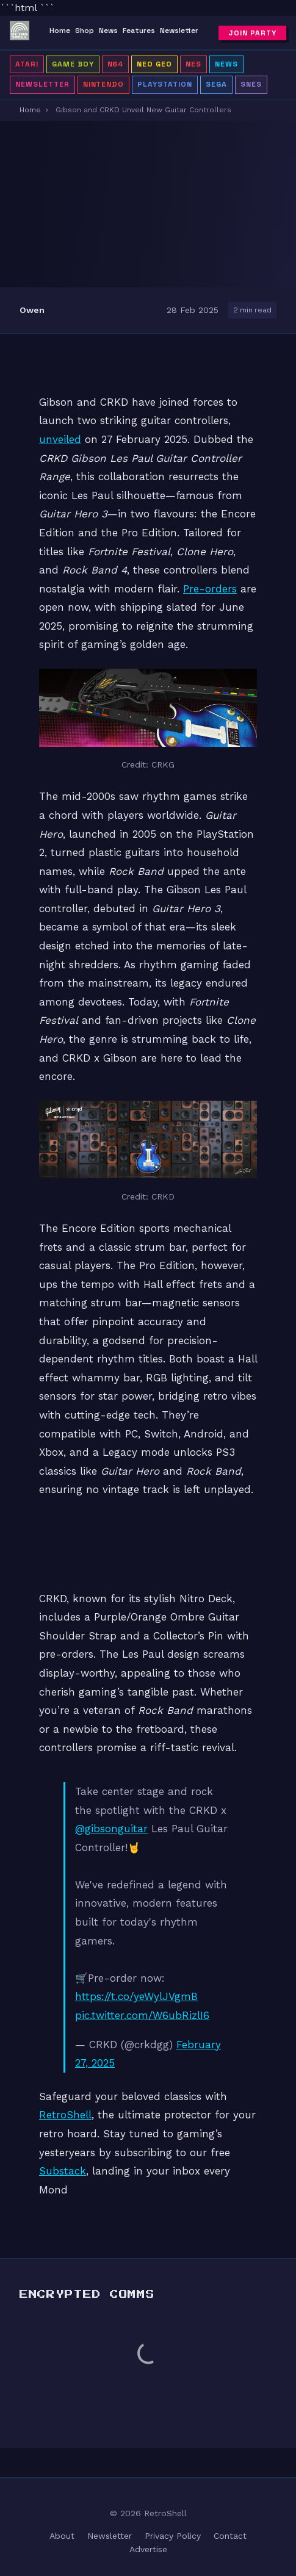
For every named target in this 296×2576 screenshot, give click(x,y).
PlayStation (164, 84)
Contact (230, 2536)
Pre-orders (210, 589)
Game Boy (73, 64)
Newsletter (179, 30)
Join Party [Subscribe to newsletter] (252, 33)
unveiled (60, 439)
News (108, 30)
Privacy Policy (173, 2536)
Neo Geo (154, 64)
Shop (84, 30)
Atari (26, 64)
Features (139, 30)
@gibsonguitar (111, 1828)
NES (193, 64)
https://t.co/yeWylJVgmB (136, 1996)
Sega (216, 84)
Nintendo (104, 84)
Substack (62, 2171)
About (61, 2536)
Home (59, 30)
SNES (251, 84)
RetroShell (65, 2115)
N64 (115, 64)
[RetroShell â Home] (19, 33)
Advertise (148, 2549)
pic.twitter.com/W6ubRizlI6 (142, 2015)
